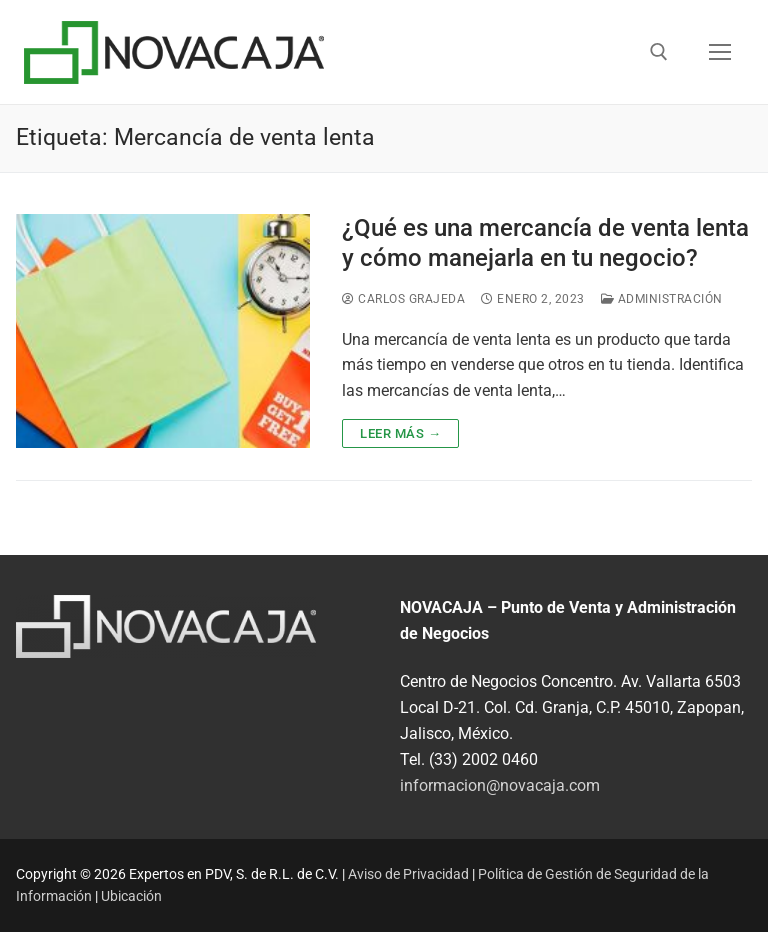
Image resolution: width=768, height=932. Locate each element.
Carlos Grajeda (403, 299)
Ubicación (131, 896)
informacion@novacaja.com (500, 785)
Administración (662, 299)
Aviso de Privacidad (408, 874)
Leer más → (400, 433)
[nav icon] (720, 52)
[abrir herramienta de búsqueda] (659, 52)
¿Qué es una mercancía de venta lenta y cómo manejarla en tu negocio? (545, 242)
